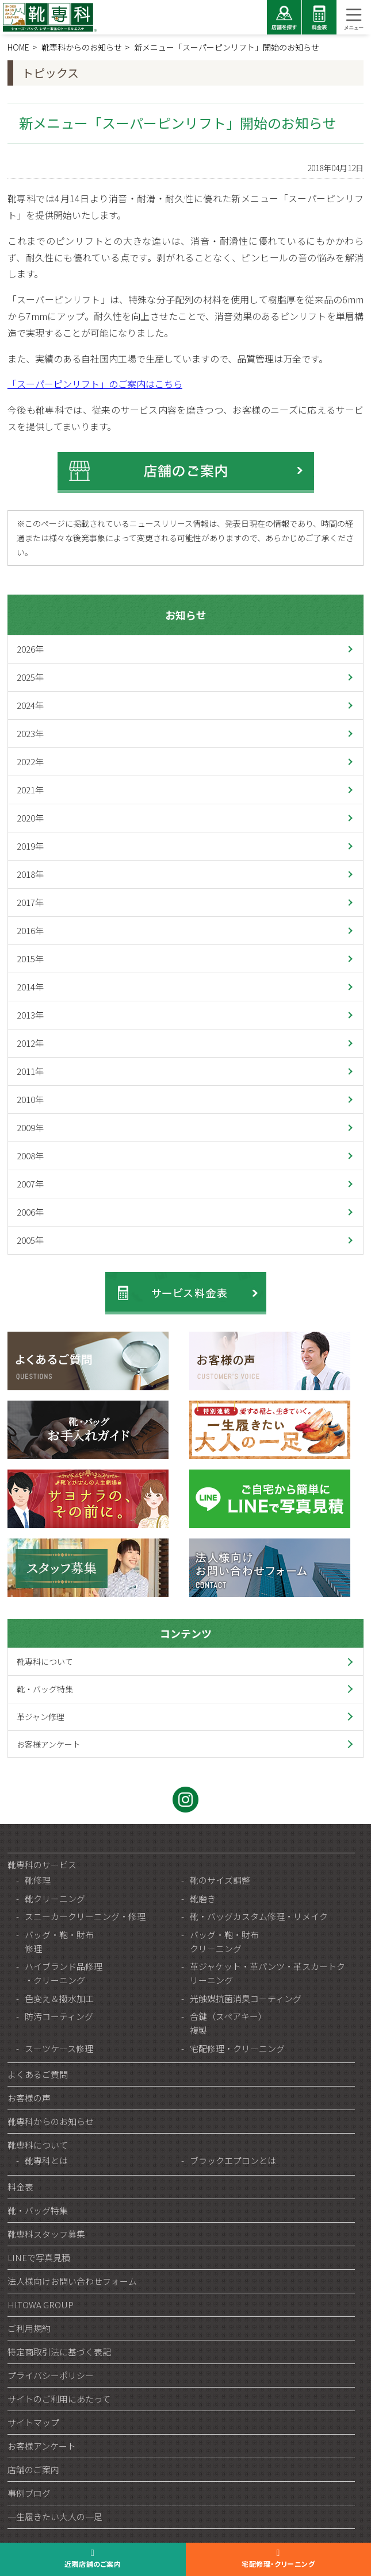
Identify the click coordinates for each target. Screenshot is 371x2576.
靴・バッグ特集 (45, 1689)
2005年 (30, 1240)
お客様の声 (29, 2098)
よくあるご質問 (37, 2074)
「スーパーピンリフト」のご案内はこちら (94, 384)
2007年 (30, 1184)
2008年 (30, 1156)
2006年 (30, 1212)
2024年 (30, 705)
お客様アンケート (49, 1744)
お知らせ (185, 614)
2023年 (30, 733)
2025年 (30, 677)
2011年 (30, 1071)
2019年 (30, 846)
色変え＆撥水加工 (59, 1998)
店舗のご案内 (33, 2469)
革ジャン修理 (40, 1716)
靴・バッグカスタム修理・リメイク (259, 1916)
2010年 (30, 1099)
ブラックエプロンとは (233, 2160)
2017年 (30, 902)
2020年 (30, 818)
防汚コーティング (59, 2016)
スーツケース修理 (59, 2048)
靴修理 (38, 1880)
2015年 (30, 958)
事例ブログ (29, 2493)
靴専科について (45, 1661)
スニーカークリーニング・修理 (85, 1916)
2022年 (30, 761)
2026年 (30, 649)
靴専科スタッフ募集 (46, 2234)
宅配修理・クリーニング (237, 2048)
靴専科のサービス (42, 1864)
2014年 (30, 987)
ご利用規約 (29, 2328)
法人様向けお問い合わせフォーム (72, 2281)
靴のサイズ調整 (220, 1880)
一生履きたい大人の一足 (54, 2517)
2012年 (30, 1043)
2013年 (30, 1015)
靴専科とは (46, 2160)
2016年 (30, 930)
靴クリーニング (55, 1898)
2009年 (30, 1127)
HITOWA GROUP (40, 2305)
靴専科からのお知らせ (50, 2121)
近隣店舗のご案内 (92, 2564)
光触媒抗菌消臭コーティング (245, 1998)
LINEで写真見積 (38, 2257)
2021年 (30, 790)
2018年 (30, 874)
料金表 (20, 2187)
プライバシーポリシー (50, 2375)
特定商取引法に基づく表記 (59, 2352)
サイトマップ (33, 2422)
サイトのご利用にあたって (58, 2399)
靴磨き (203, 1898)
